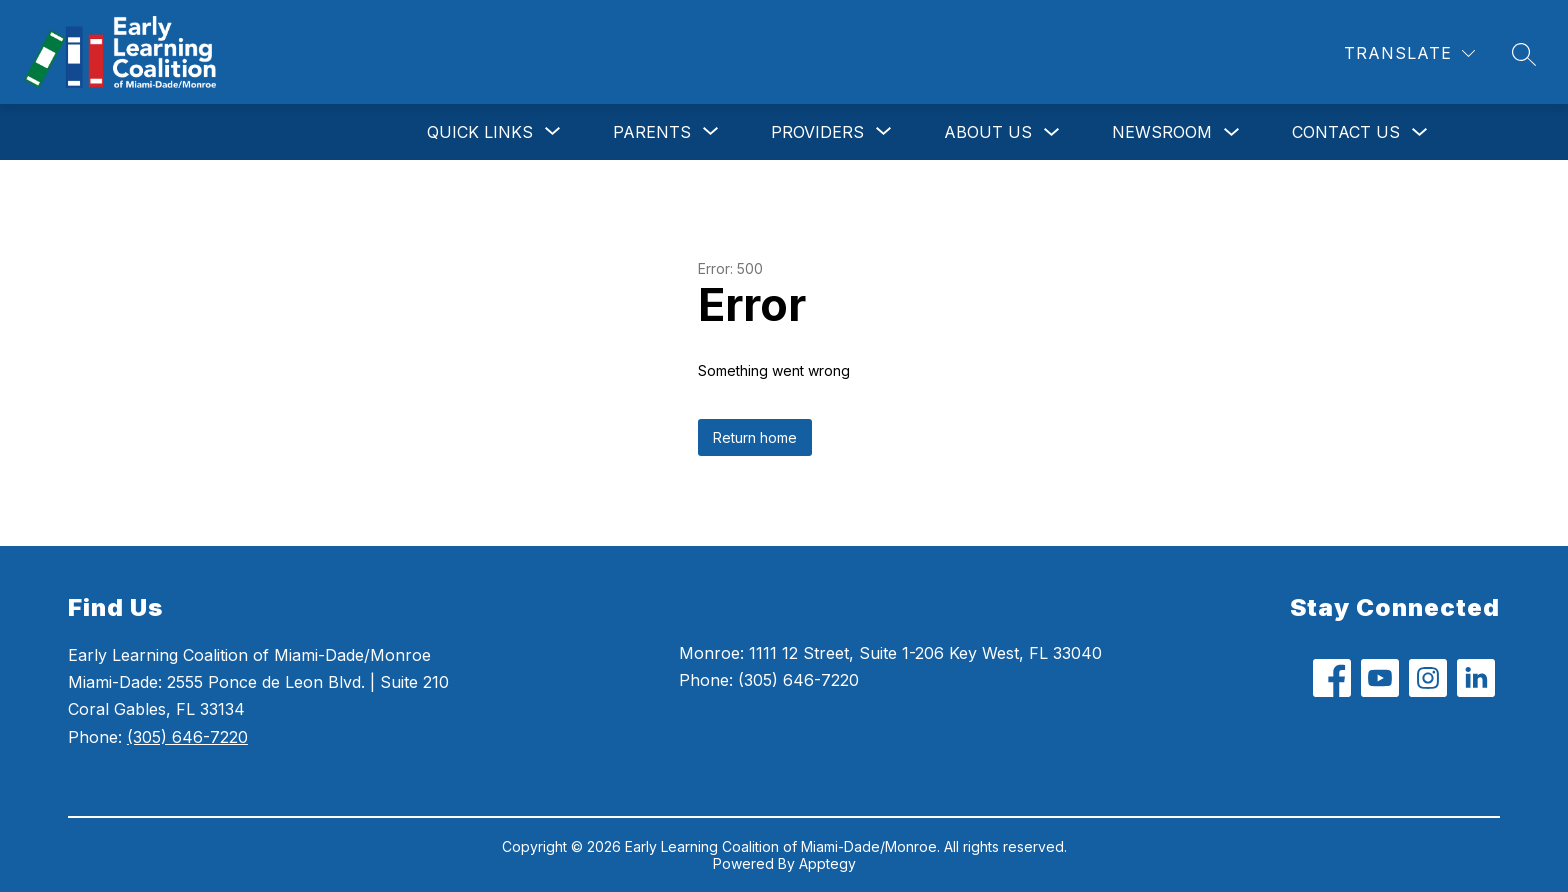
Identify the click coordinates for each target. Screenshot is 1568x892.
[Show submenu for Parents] (652, 132)
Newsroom (1162, 132)
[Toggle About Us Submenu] (1052, 132)
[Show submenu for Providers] (817, 132)
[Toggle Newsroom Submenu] (1232, 132)
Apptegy (827, 863)
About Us (988, 132)
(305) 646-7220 (187, 737)
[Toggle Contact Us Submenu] (1420, 132)
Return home (755, 437)
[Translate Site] (1409, 53)
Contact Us (1346, 132)
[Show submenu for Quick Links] (480, 132)
